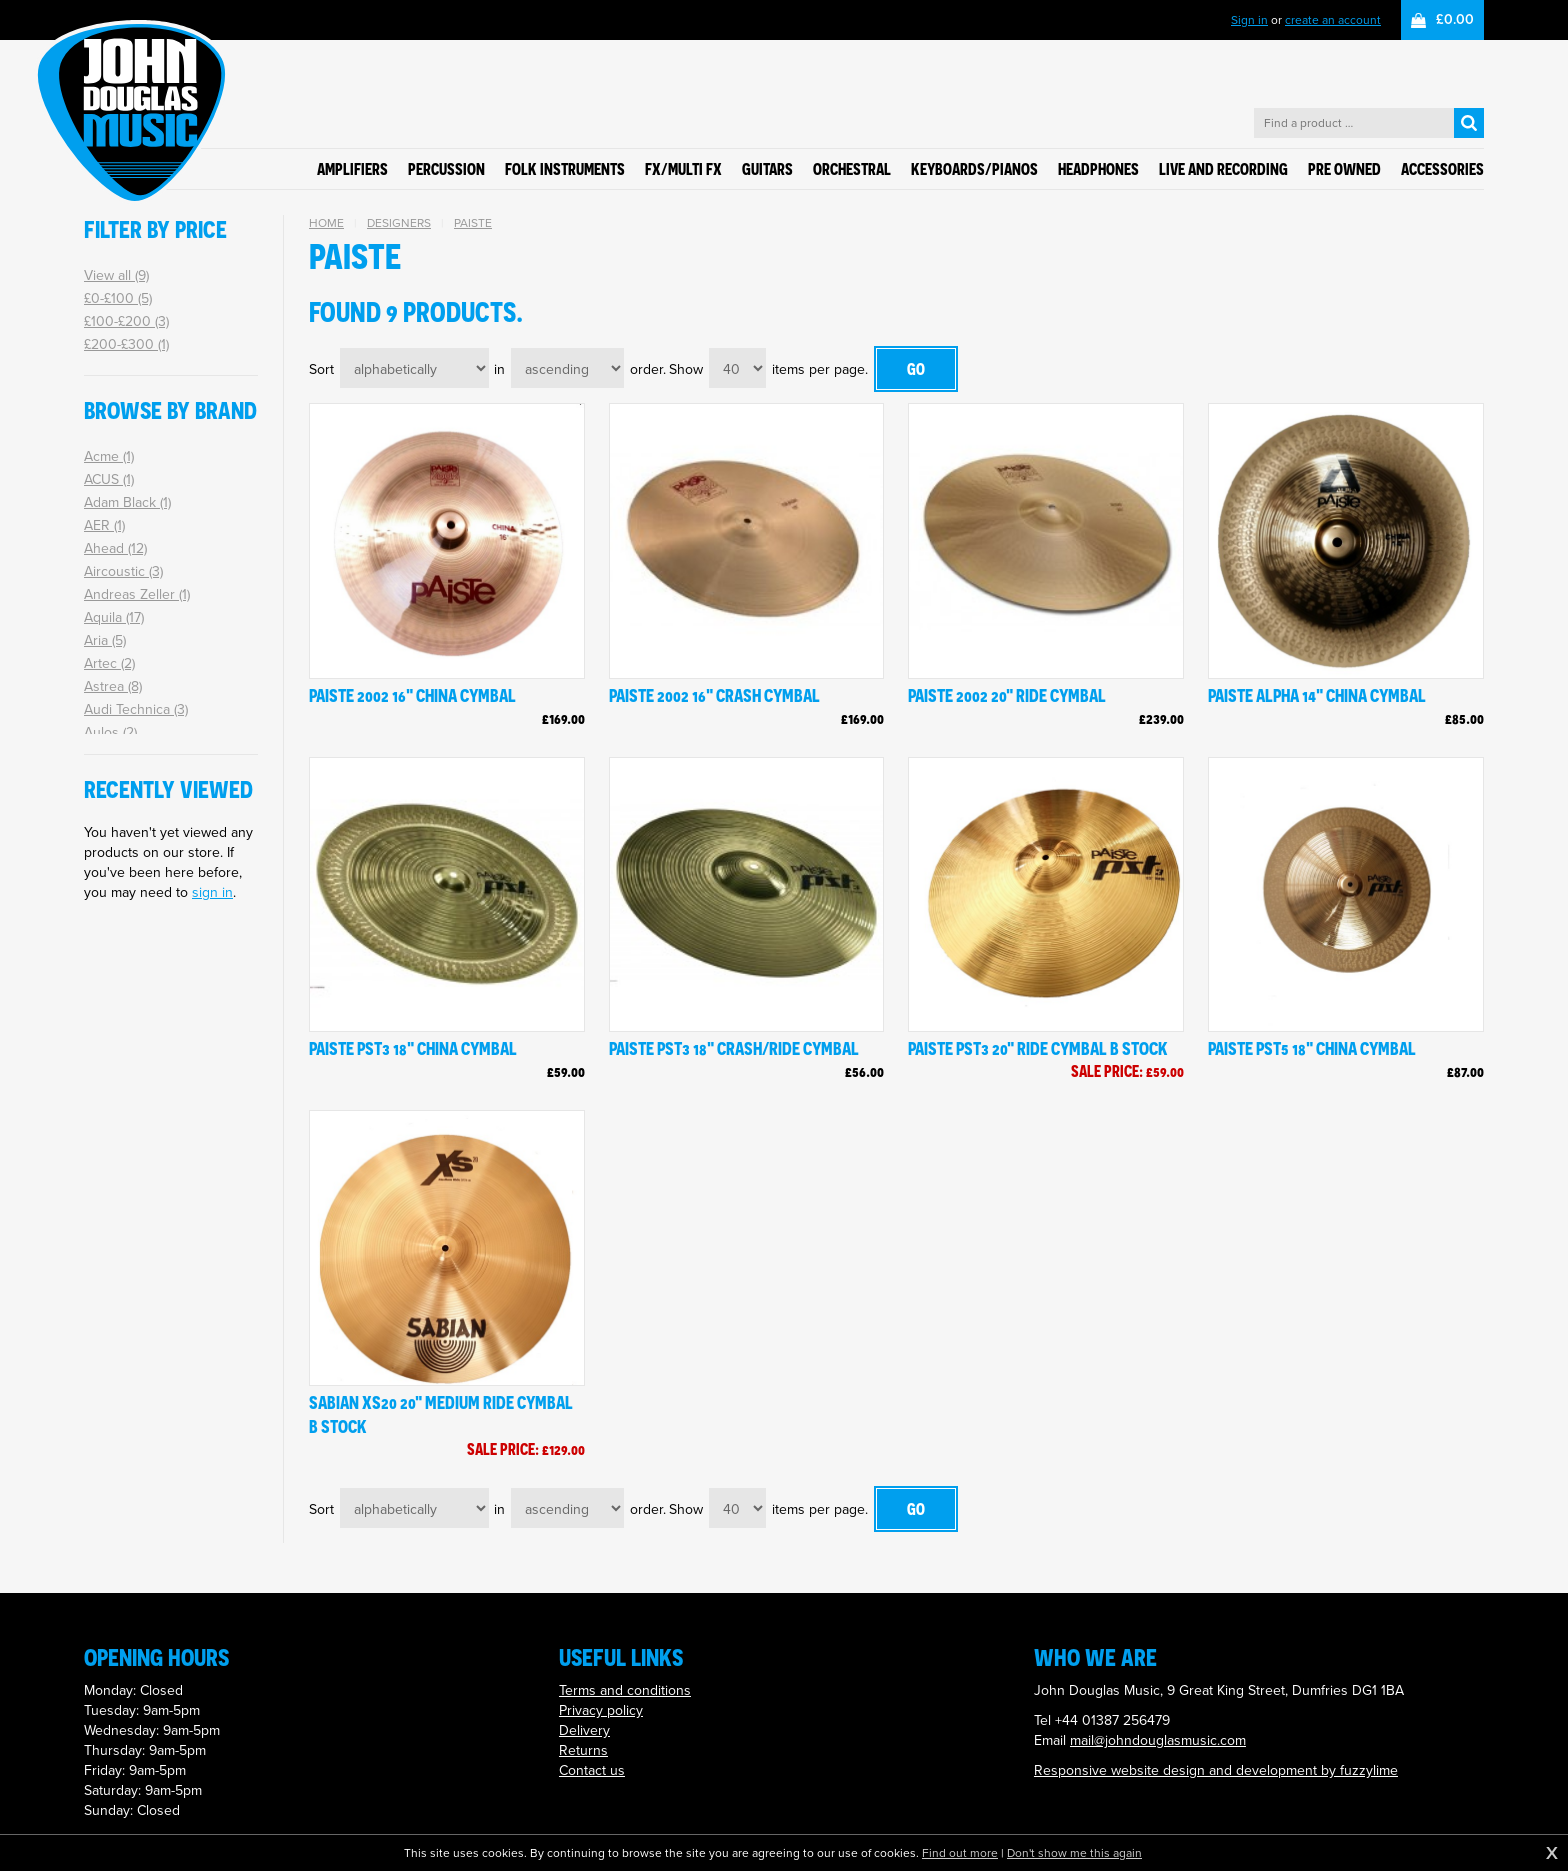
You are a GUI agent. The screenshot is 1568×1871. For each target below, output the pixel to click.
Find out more (960, 1853)
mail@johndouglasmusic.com (1158, 1740)
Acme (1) (109, 456)
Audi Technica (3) (136, 709)
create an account (1333, 20)
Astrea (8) (113, 686)
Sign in (1249, 20)
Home (326, 223)
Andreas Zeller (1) (137, 594)
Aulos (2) (110, 732)
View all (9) (116, 275)
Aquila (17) (114, 617)
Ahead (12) (115, 548)
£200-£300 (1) (126, 344)
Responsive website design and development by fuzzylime (1216, 1770)
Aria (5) (105, 640)
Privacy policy (601, 1710)
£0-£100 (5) (118, 298)
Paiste (473, 223)
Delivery (584, 1730)
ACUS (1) (109, 479)
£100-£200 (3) (126, 321)
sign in (212, 892)
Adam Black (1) (127, 502)
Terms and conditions (625, 1690)
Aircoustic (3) (123, 571)
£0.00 (1455, 19)
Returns (583, 1750)
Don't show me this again (1074, 1853)
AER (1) (104, 525)
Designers (399, 223)
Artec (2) (109, 663)
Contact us (592, 1770)
